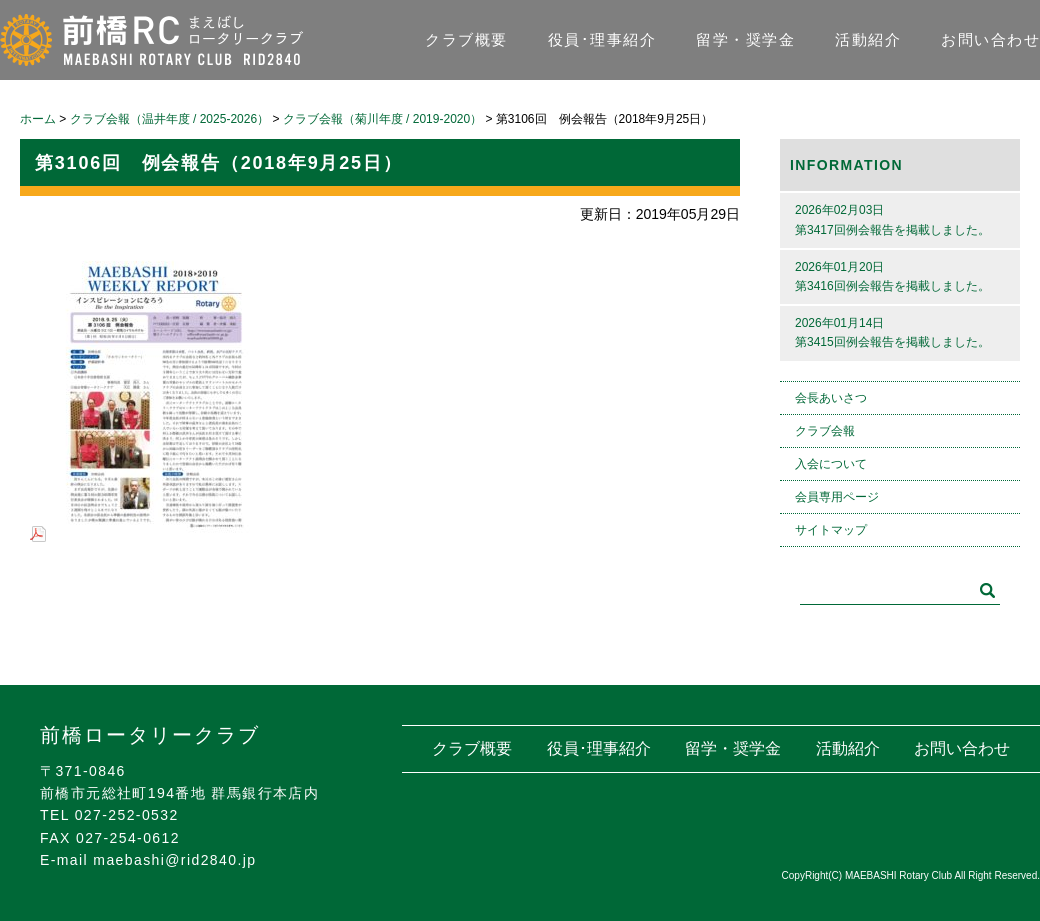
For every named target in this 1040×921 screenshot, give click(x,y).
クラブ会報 (825, 431)
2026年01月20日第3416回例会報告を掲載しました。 (892, 276)
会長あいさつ (831, 398)
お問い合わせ (990, 39)
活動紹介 (868, 39)
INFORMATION (846, 165)
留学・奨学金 (745, 39)
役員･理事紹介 (602, 39)
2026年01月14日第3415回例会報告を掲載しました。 (892, 332)
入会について (831, 464)
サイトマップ (831, 530)
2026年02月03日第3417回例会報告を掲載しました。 (892, 219)
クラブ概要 (466, 39)
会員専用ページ (837, 497)
